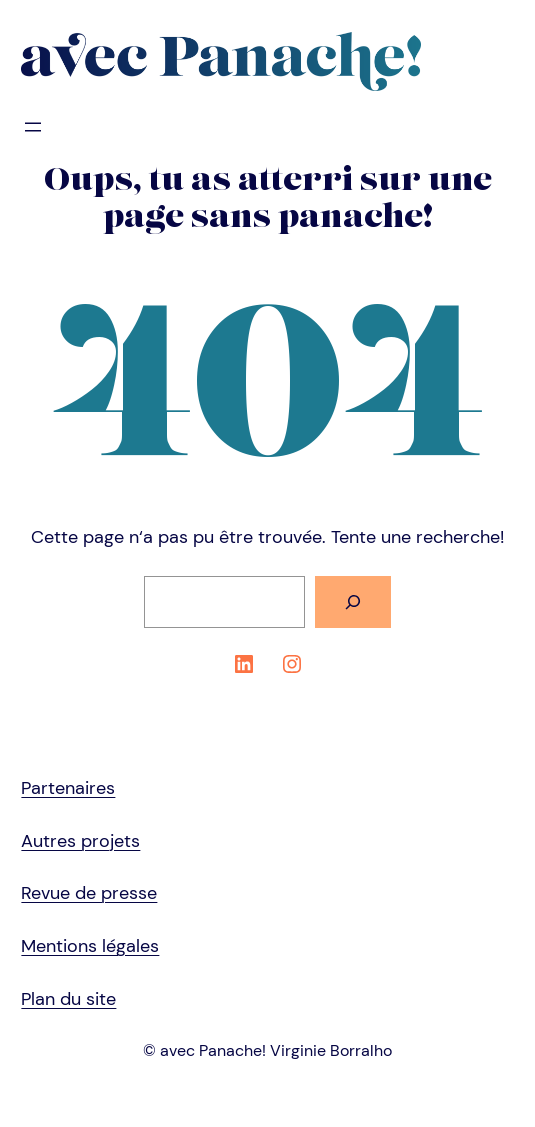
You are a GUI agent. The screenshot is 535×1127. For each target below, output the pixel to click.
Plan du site (68, 999)
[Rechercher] (353, 602)
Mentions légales (90, 946)
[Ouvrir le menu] (33, 127)
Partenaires (68, 788)
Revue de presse (89, 893)
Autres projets (80, 841)
